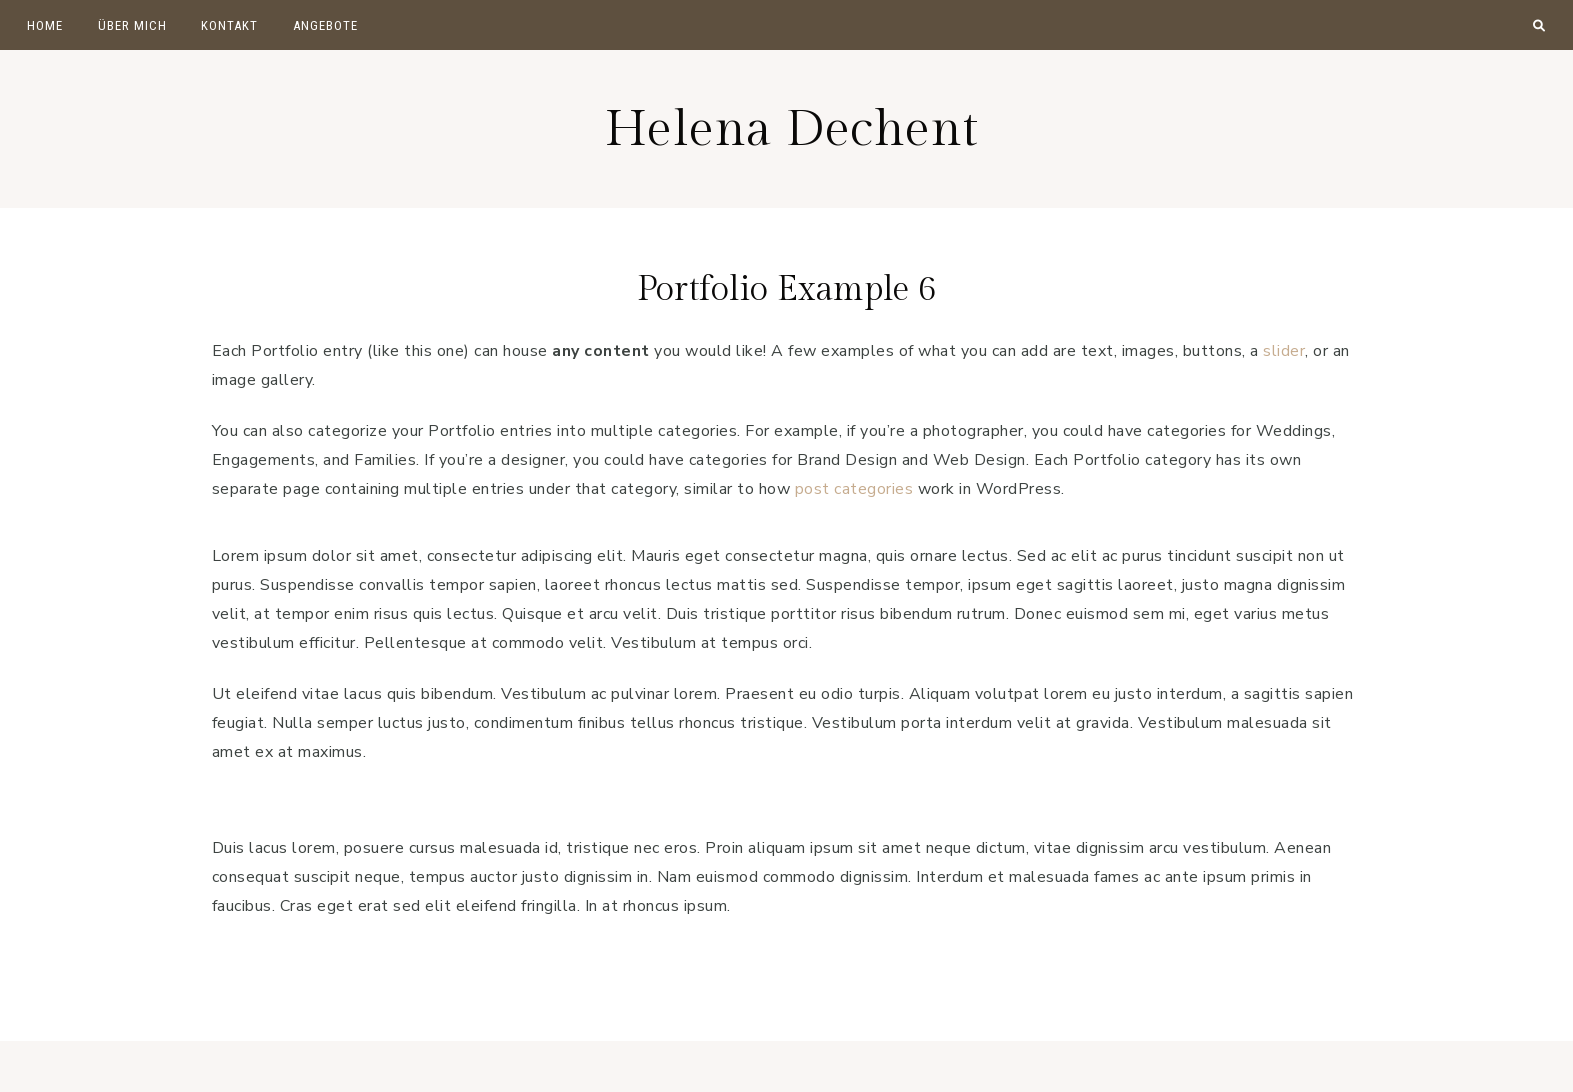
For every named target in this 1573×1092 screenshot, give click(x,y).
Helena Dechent (792, 128)
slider (1284, 351)
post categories (854, 489)
